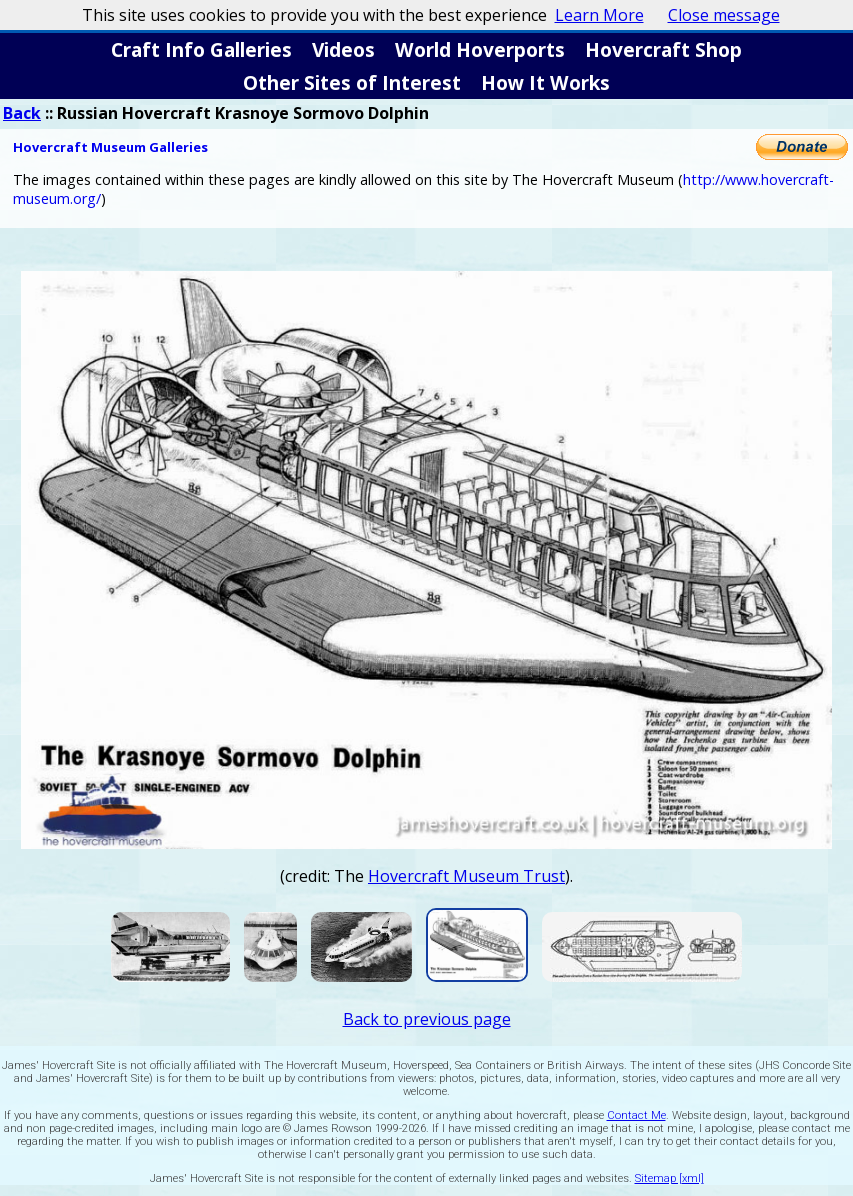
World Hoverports (480, 49)
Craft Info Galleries (201, 49)
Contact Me (636, 1115)
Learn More (599, 15)
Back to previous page (427, 1019)
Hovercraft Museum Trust (466, 876)
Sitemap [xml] (669, 1178)
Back (22, 113)
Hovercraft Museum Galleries (110, 147)
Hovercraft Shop (663, 49)
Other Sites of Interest (352, 82)
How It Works (545, 82)
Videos (343, 49)
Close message (724, 15)
